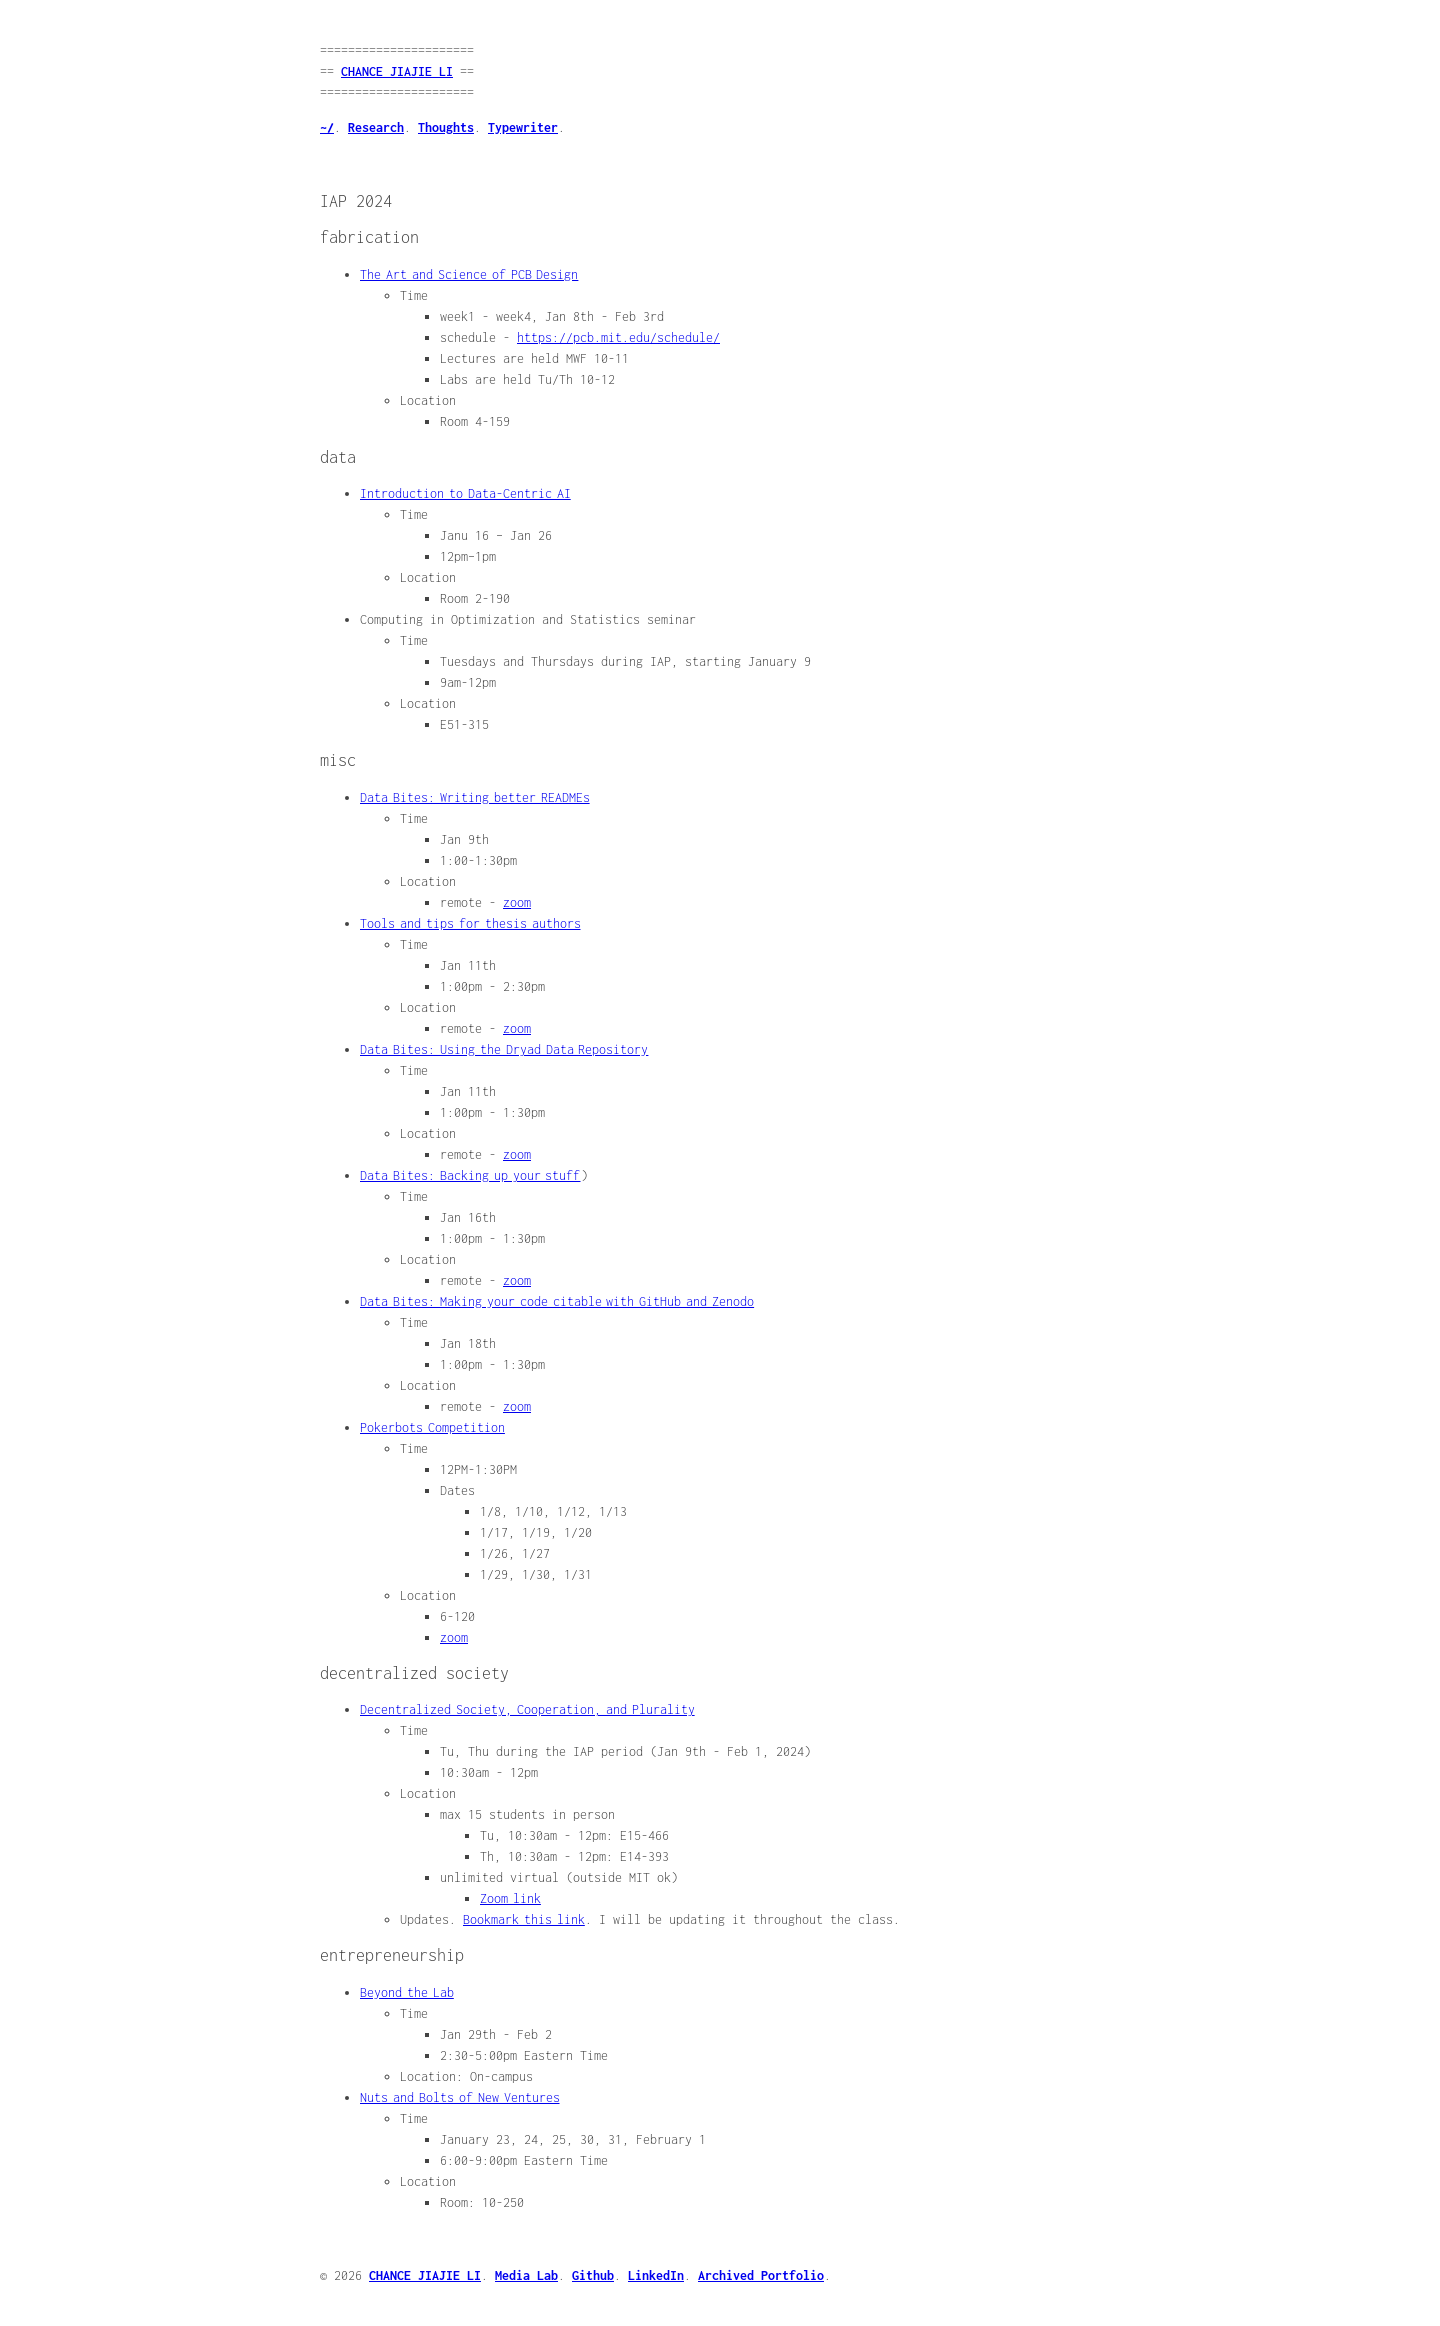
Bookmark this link (524, 1919)
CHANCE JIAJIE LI (397, 71)
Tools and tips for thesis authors (470, 923)
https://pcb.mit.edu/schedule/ (618, 337)
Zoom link (510, 1898)
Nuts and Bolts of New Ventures (460, 2097)
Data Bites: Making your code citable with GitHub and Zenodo (557, 1301)
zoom (517, 902)
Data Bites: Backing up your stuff (470, 1175)
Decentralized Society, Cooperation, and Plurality (527, 1709)
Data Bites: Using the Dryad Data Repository (504, 1049)
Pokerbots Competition (432, 1427)
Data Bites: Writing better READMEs (475, 797)
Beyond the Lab (407, 1992)
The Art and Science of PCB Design (469, 274)
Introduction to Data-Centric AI (465, 493)
